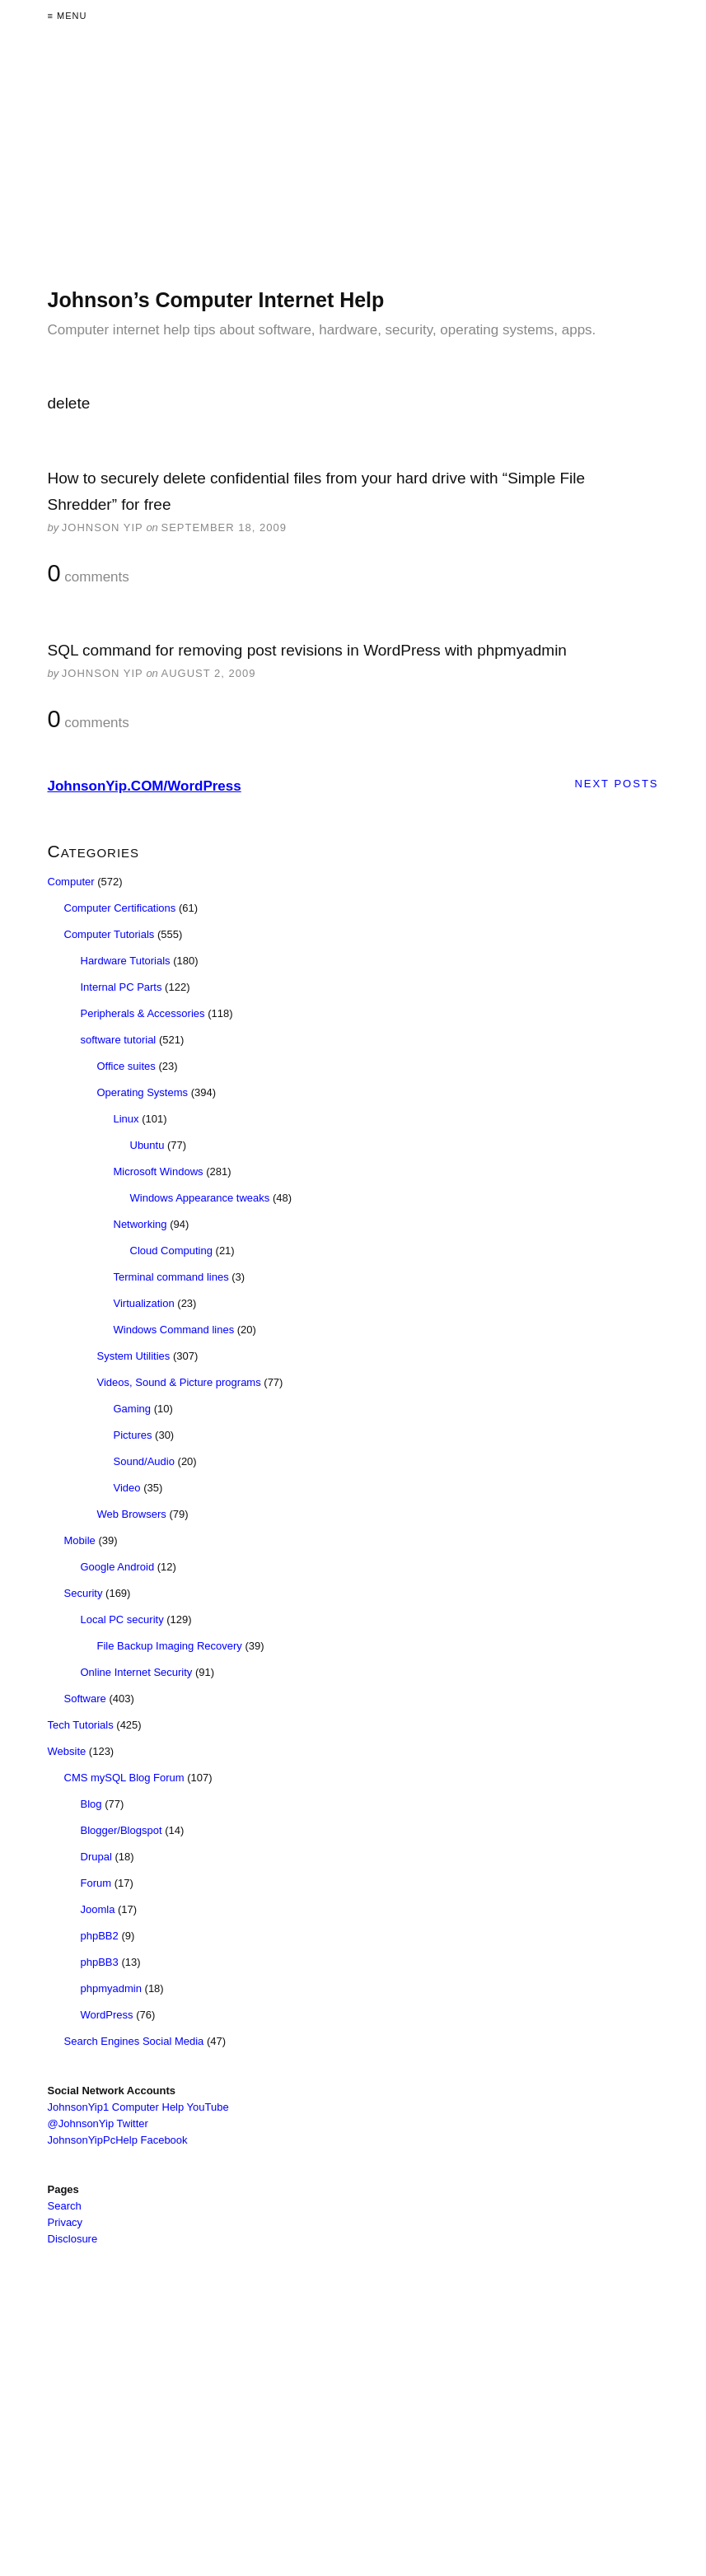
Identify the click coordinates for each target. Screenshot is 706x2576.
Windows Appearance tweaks (200, 1198)
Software (85, 1698)
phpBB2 (100, 1936)
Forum (96, 1883)
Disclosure (73, 2239)
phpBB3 (100, 1962)
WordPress (107, 2015)
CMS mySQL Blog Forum (124, 1777)
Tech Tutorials (81, 1725)
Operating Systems (143, 1092)
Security (83, 1593)
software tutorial (119, 1040)
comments (88, 574)
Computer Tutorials (109, 934)
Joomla (98, 1909)
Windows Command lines (174, 1329)
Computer (71, 881)
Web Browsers (131, 1514)
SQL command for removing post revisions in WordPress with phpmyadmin (307, 650)
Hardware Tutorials (126, 960)
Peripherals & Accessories (143, 1013)
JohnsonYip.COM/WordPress (144, 786)
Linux (126, 1119)
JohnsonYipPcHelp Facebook (118, 2140)
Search (65, 2206)
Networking (140, 1224)
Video (127, 1488)
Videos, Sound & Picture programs (179, 1382)
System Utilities (134, 1356)
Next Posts (616, 783)
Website (67, 1751)
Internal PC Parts (121, 987)
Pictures (133, 1435)
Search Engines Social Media (134, 2041)
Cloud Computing (171, 1250)
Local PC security (122, 1619)
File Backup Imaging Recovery (169, 1646)
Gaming (133, 1408)
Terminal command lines (171, 1277)
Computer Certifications (120, 908)
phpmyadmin (111, 1988)
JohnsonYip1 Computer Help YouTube (138, 2107)
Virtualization (144, 1303)
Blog (91, 1804)
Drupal (96, 1856)
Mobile (80, 1540)
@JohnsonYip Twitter (98, 2123)
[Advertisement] (353, 171)
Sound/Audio (144, 1461)
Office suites (126, 1066)
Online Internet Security (137, 1672)
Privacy (65, 2222)
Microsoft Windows (158, 1171)
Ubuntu (147, 1145)
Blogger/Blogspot (121, 1830)
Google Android (118, 1567)
